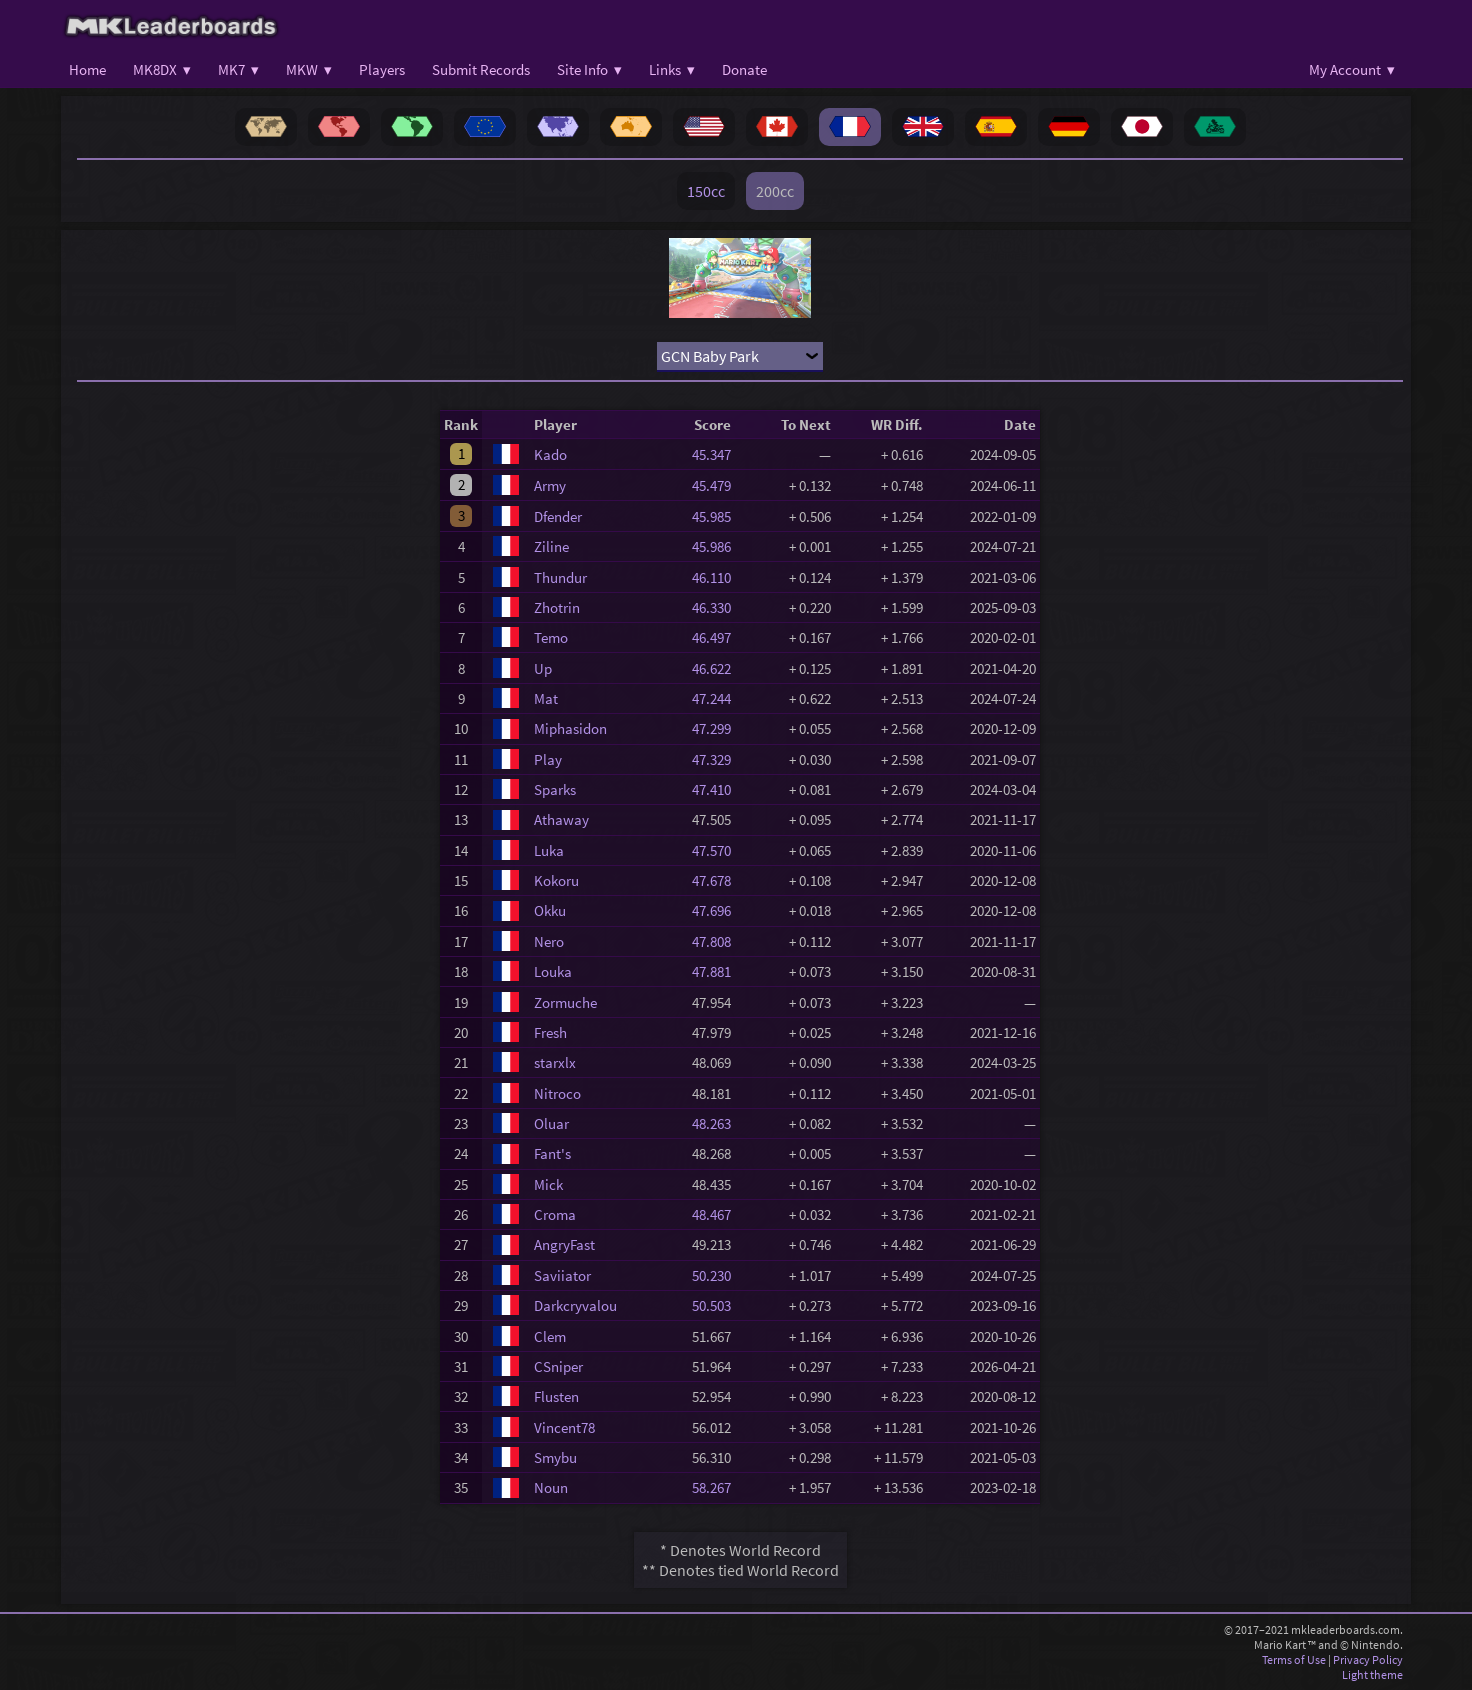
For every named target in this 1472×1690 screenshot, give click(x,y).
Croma (555, 1214)
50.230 (717, 1275)
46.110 (717, 577)
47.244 (717, 698)
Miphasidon (570, 728)
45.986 (717, 546)
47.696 (717, 910)
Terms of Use (1294, 1659)
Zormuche (565, 1002)
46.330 (717, 607)
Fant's (552, 1153)
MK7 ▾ (238, 69)
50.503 (717, 1305)
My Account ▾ (1352, 69)
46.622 (717, 668)
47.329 (717, 759)
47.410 (717, 789)
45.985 (717, 516)
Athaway (561, 819)
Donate (744, 69)
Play (548, 759)
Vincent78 (564, 1427)
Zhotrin (557, 607)
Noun (551, 1487)
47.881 (717, 971)
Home (87, 69)
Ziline (551, 546)
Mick (548, 1184)
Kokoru (556, 880)
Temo (551, 637)
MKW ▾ (309, 69)
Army (550, 485)
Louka (553, 971)
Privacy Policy (1368, 1659)
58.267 (717, 1487)
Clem (550, 1336)
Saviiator (562, 1275)
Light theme (1372, 1674)
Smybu (555, 1457)
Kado (550, 454)
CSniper (558, 1366)
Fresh (550, 1032)
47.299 (717, 728)
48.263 (717, 1123)
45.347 (717, 454)
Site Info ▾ (589, 69)
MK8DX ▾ (162, 69)
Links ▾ (672, 69)
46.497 (717, 637)
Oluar (551, 1123)
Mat (546, 698)
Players (382, 69)
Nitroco (557, 1093)
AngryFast (564, 1244)
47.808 (717, 941)
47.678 (717, 880)
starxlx (555, 1062)
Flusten (556, 1396)
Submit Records (481, 69)
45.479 (717, 485)
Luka (549, 850)
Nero (549, 941)
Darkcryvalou (575, 1305)
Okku (550, 910)
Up (543, 668)
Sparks (555, 789)
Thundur (560, 577)
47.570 (717, 850)
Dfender (558, 516)
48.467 (717, 1214)
